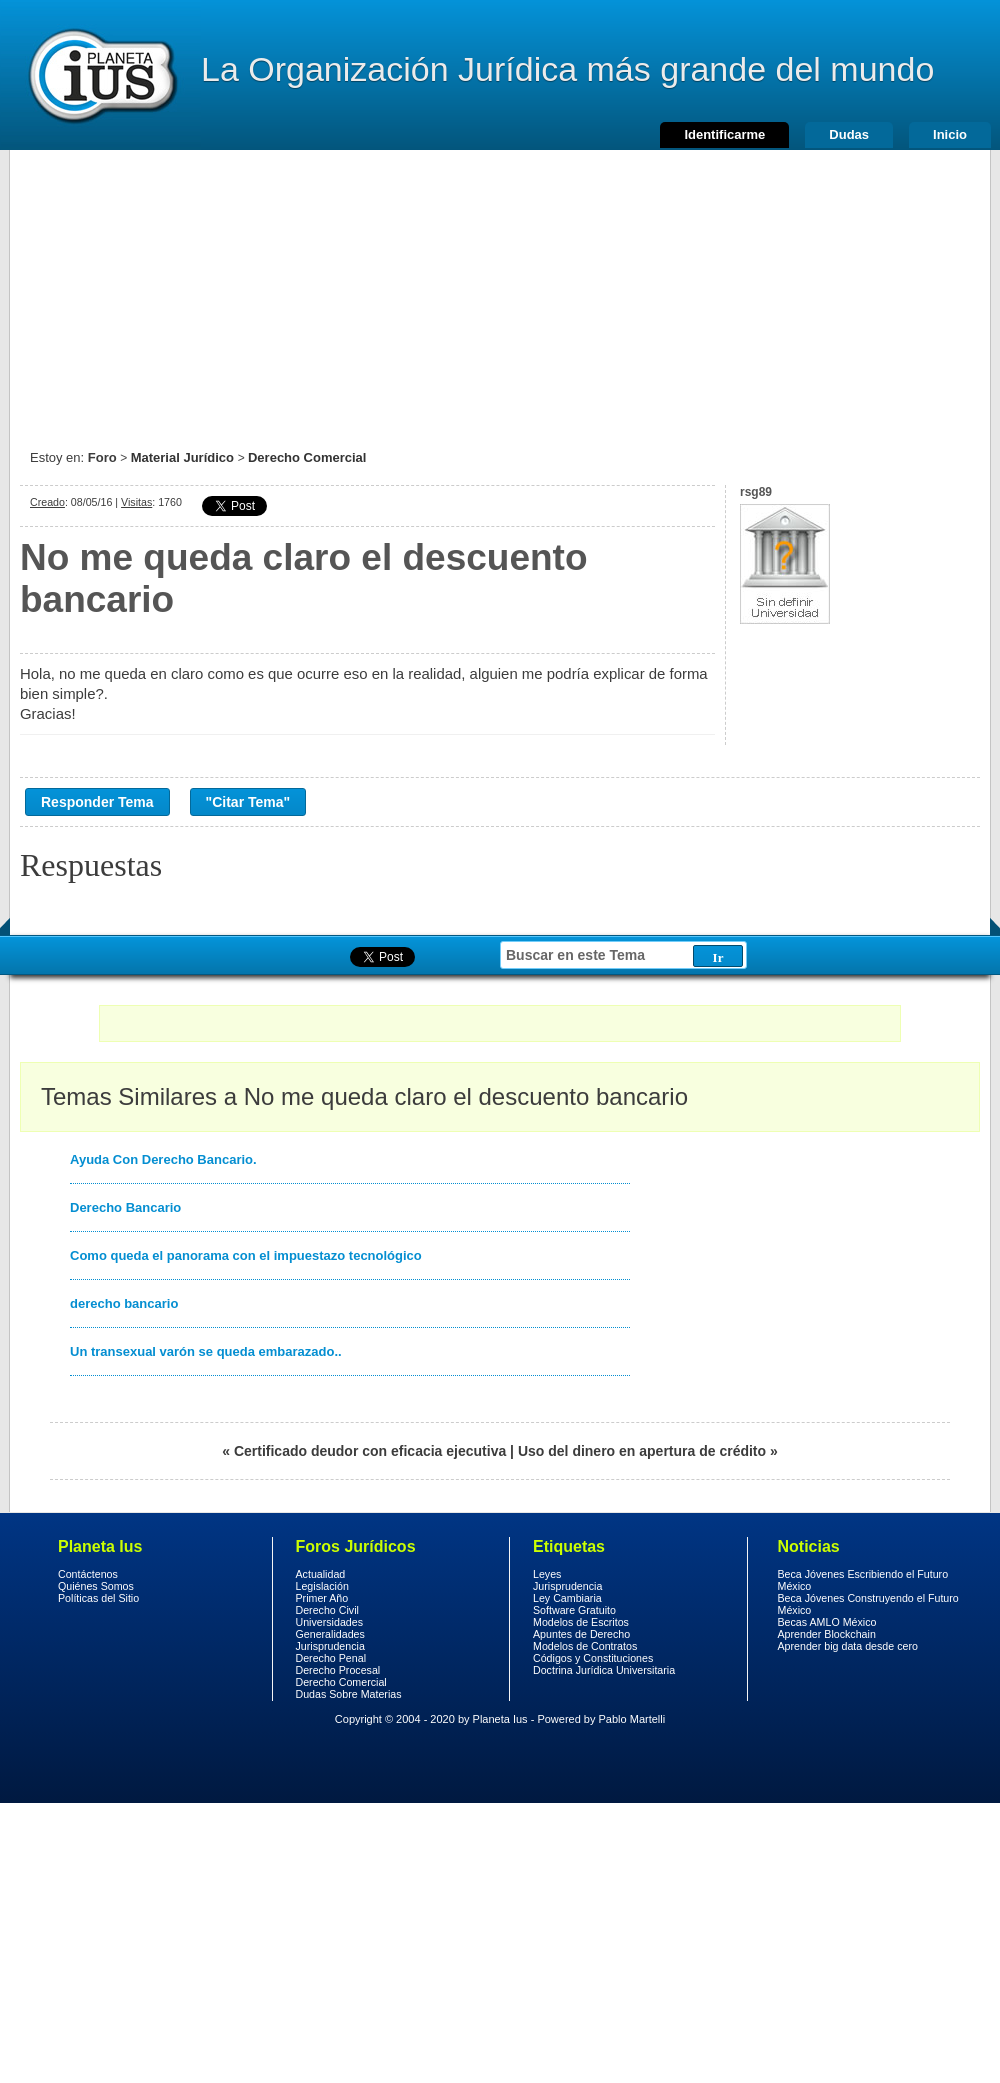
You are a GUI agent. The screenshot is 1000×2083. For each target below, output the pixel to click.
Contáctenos (88, 1574)
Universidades (330, 1622)
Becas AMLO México (827, 1622)
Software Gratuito (574, 1610)
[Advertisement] (500, 290)
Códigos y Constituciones (593, 1658)
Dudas (849, 134)
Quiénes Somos (96, 1586)
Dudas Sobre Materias (349, 1694)
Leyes (547, 1574)
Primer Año (322, 1598)
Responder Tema (97, 802)
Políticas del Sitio (98, 1598)
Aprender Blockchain (827, 1634)
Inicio (950, 134)
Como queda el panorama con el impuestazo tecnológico (246, 1255)
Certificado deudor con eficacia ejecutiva (370, 1451)
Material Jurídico (182, 457)
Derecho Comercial (307, 457)
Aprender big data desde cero (848, 1646)
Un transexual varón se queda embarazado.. (206, 1351)
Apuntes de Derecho (581, 1634)
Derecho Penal (331, 1658)
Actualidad (321, 1574)
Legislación (322, 1586)
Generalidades (330, 1634)
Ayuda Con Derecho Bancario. (163, 1159)
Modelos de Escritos (581, 1622)
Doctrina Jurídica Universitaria (604, 1670)
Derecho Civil (327, 1610)
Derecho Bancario (125, 1207)
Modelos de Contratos (585, 1646)
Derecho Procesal (338, 1670)
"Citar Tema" (248, 802)
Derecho (101, 75)
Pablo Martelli (632, 1719)
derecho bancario (124, 1303)
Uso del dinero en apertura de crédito (642, 1451)
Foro (102, 457)
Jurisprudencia (330, 1646)
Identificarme (724, 134)
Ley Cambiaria (567, 1598)
